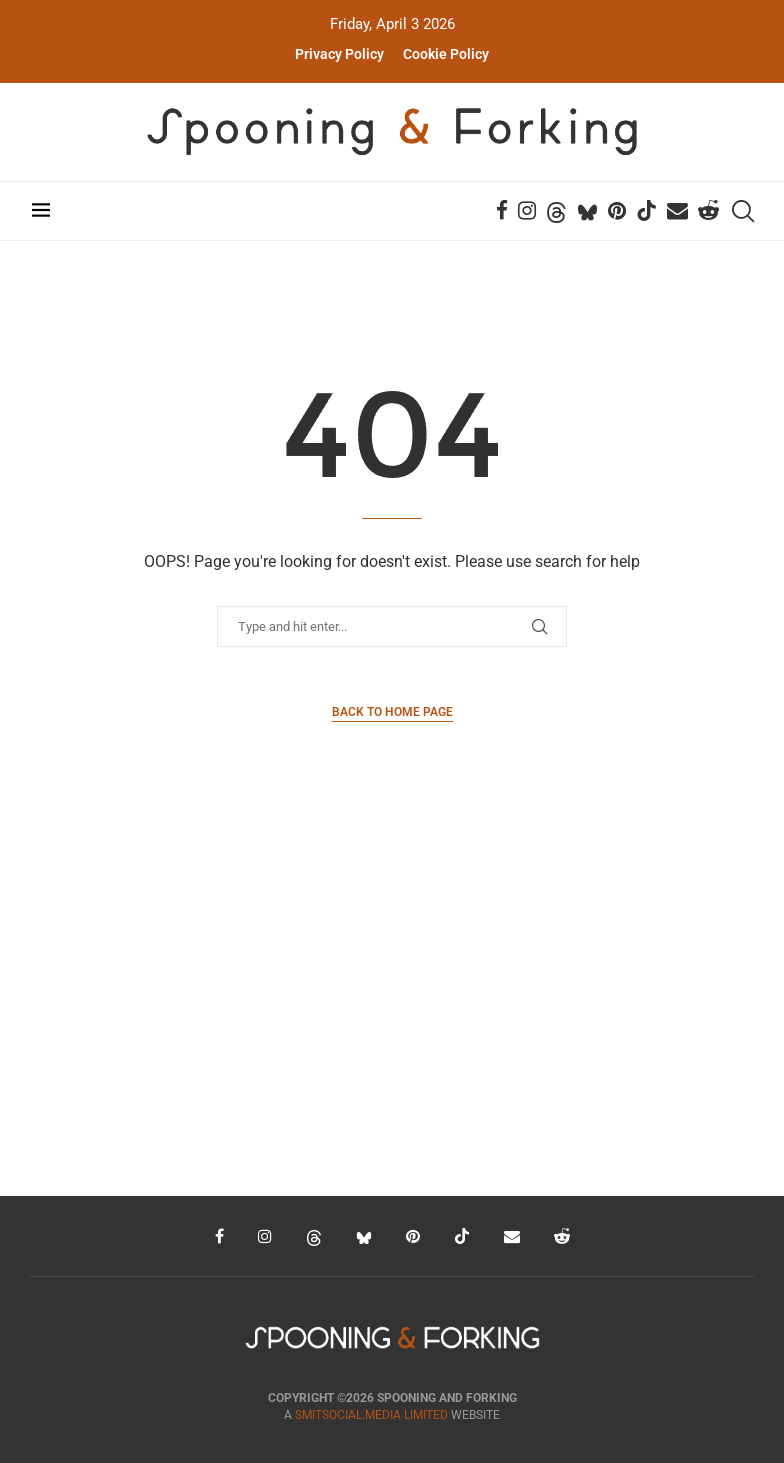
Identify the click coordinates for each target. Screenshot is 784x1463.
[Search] (744, 211)
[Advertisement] (392, 1006)
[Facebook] (504, 211)
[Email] (679, 211)
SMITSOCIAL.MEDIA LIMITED (371, 1415)
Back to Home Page (392, 712)
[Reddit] (710, 211)
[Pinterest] (619, 211)
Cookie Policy (446, 54)
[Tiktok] (648, 211)
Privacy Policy (339, 54)
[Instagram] (529, 211)
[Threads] (558, 211)
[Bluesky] (589, 211)
